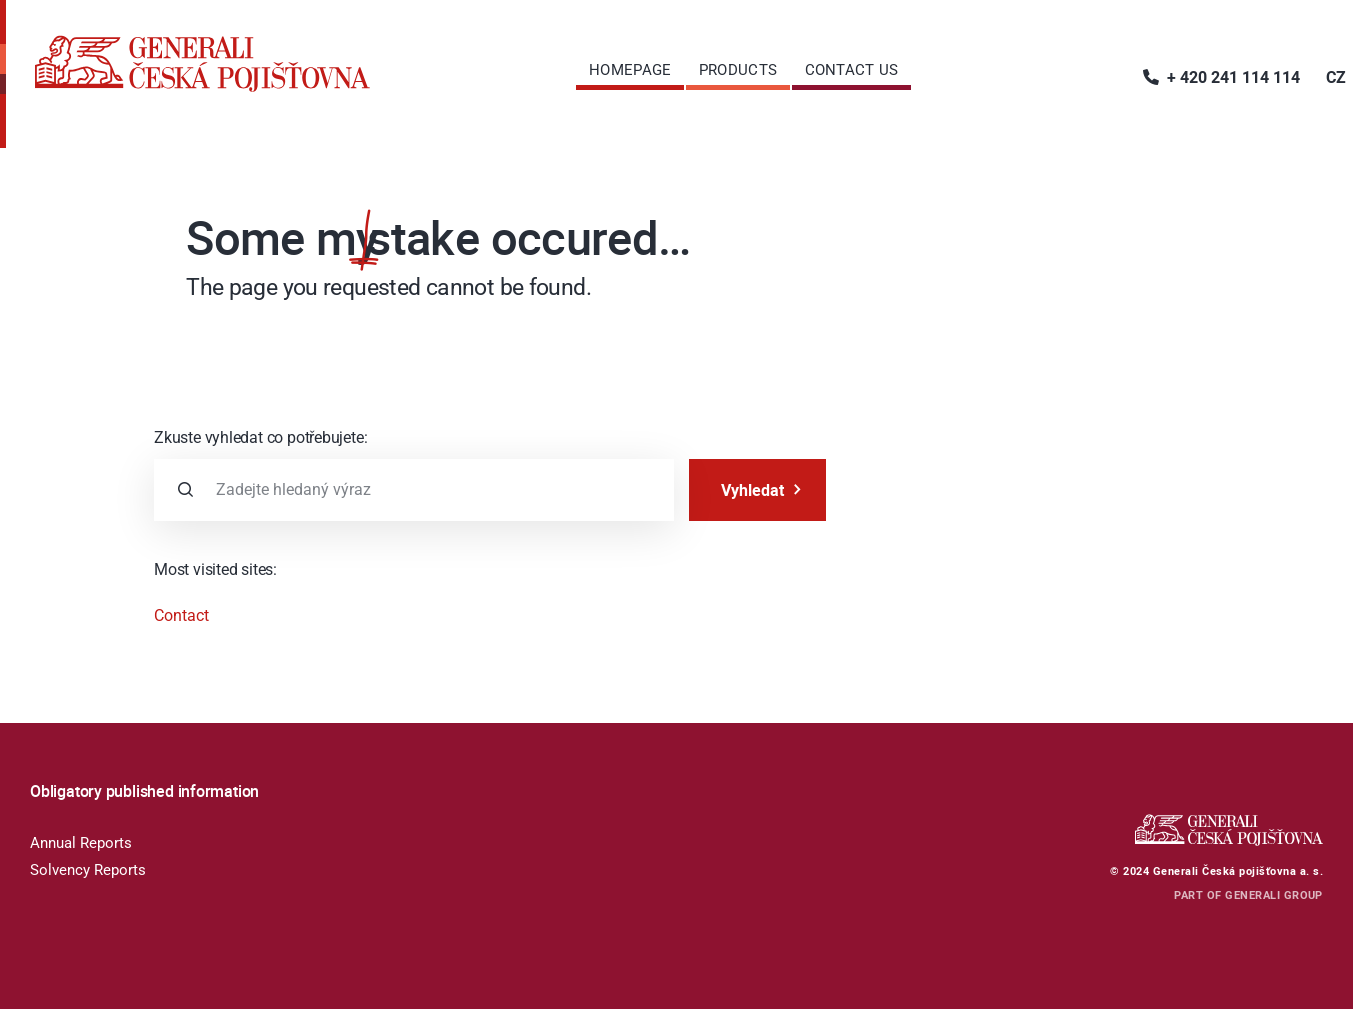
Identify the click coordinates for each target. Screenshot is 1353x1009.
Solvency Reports (88, 870)
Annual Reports (81, 843)
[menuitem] (630, 70)
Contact (181, 615)
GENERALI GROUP (1274, 894)
